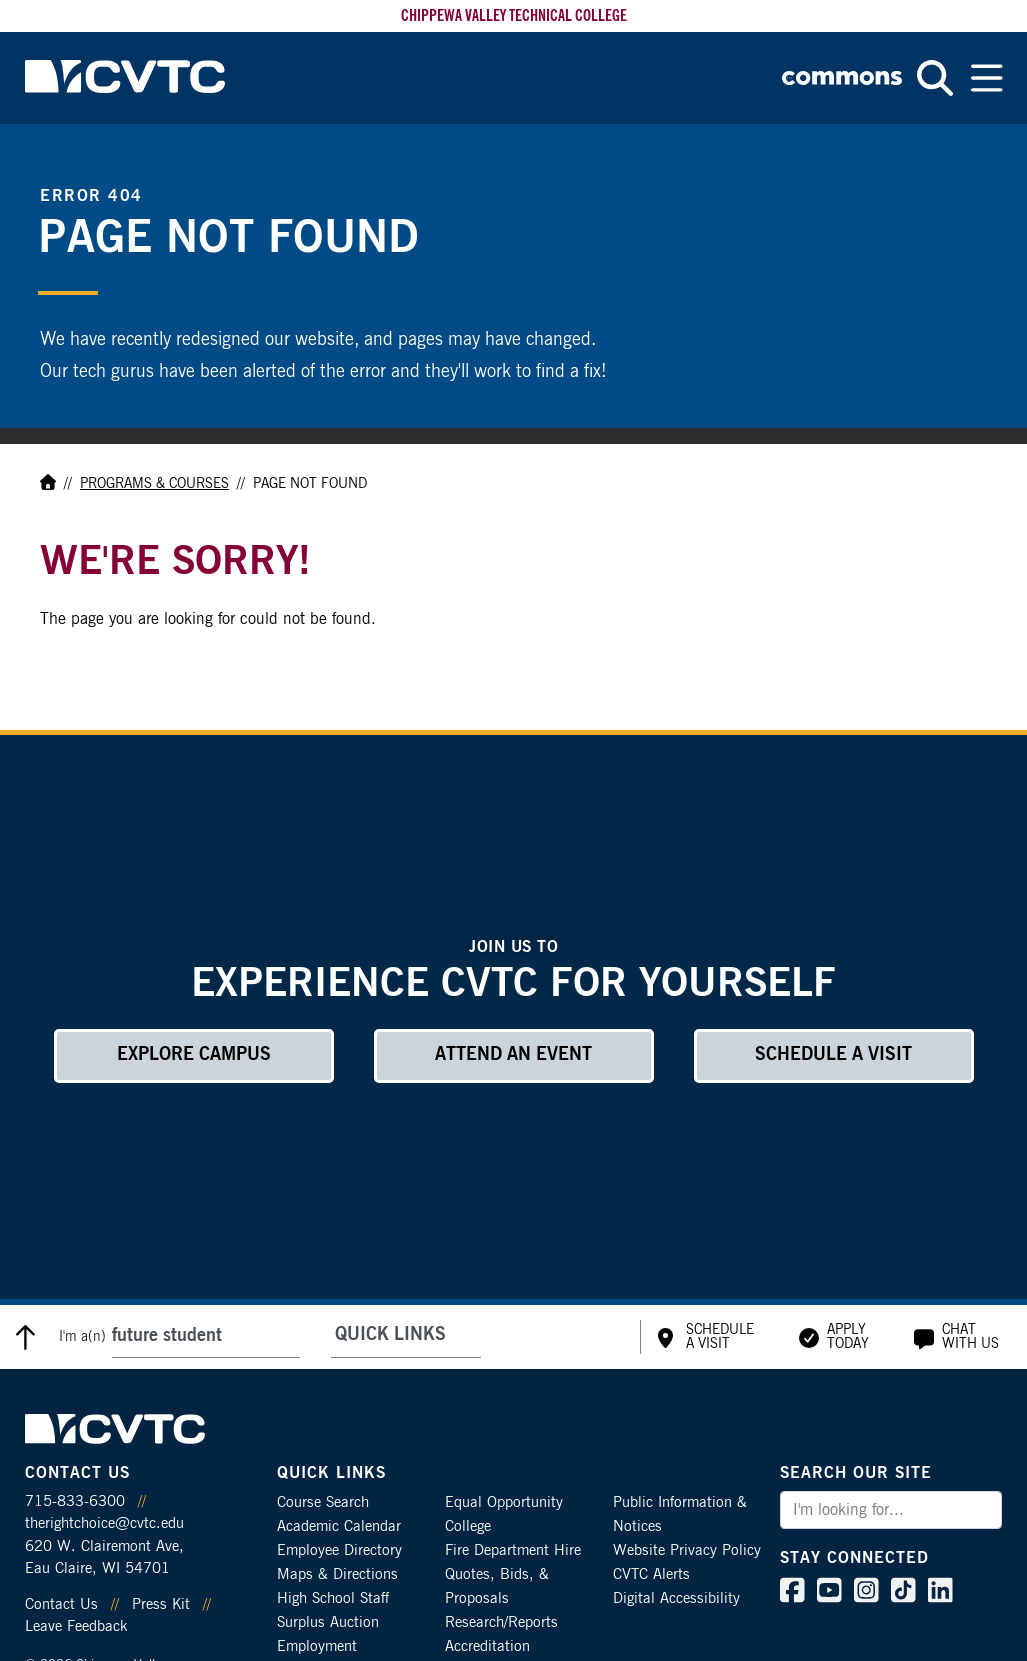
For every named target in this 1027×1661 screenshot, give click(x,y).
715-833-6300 (75, 1501)
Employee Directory (339, 1550)
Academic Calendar (339, 1526)
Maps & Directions (337, 1574)
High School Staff (333, 1598)
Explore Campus (194, 1055)
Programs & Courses (154, 484)
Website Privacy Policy (687, 1550)
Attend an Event (513, 1055)
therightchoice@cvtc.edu (104, 1523)
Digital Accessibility (676, 1598)
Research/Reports (501, 1622)
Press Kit (161, 1604)
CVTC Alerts (651, 1574)
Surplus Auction (328, 1622)
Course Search (323, 1502)
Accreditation (487, 1646)
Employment (317, 1646)
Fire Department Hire (513, 1550)
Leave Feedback (76, 1626)
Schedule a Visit (833, 1055)
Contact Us (61, 1604)
